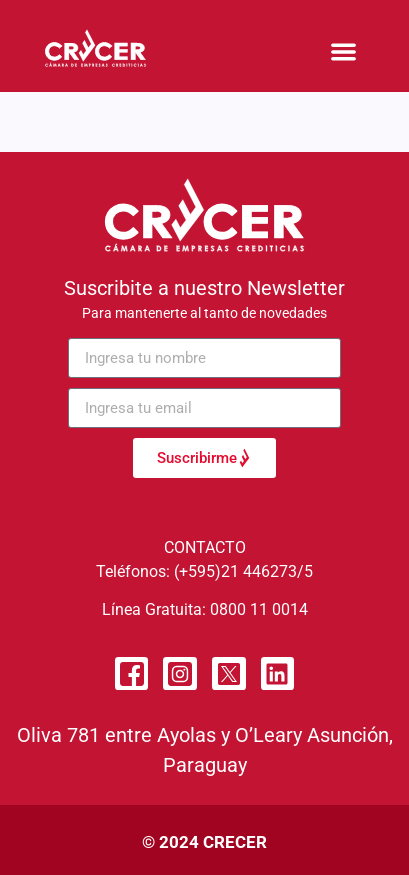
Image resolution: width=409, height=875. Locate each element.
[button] (344, 51)
